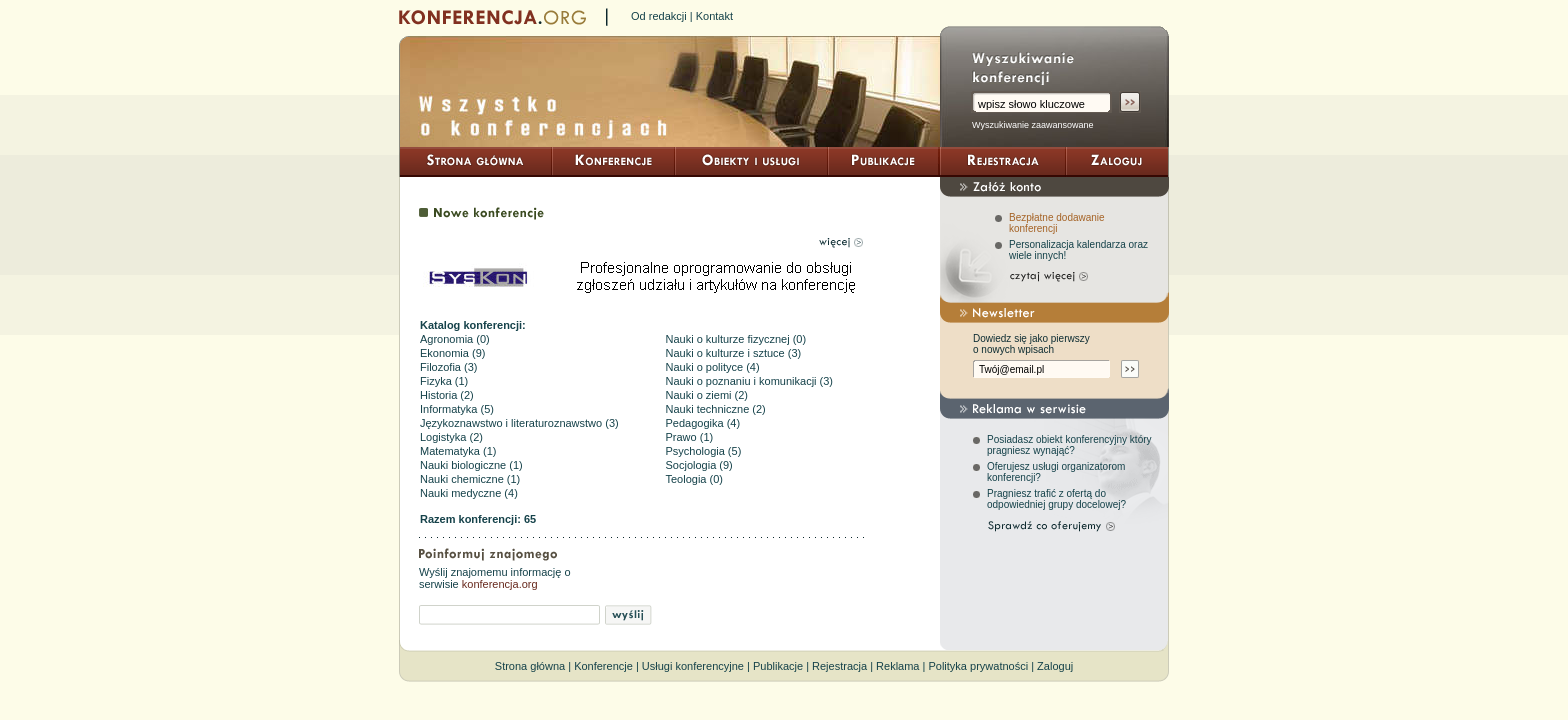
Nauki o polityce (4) (713, 367)
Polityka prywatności (978, 666)
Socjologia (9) (699, 465)
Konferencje (603, 666)
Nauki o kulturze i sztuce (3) (734, 353)
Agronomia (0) (455, 339)
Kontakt (714, 16)
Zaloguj (1055, 666)
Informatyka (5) (457, 409)
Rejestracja (839, 666)
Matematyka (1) (458, 451)
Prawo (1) (690, 437)
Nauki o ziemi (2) (707, 395)
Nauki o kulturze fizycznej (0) (736, 339)
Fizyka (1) (444, 381)
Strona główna (530, 666)
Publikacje (778, 666)
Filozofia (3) (448, 367)
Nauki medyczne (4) (469, 493)
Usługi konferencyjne (693, 666)
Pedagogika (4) (703, 423)
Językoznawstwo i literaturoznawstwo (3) (519, 423)
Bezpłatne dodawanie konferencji (1057, 223)
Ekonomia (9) (452, 353)
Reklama (897, 666)
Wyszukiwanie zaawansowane (1032, 125)
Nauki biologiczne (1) (471, 465)
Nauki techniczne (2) (716, 409)
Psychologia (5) (704, 451)
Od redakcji (659, 16)
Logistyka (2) (451, 437)
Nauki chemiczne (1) (470, 479)
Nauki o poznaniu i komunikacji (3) (750, 381)
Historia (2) (447, 395)
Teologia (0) (694, 479)
